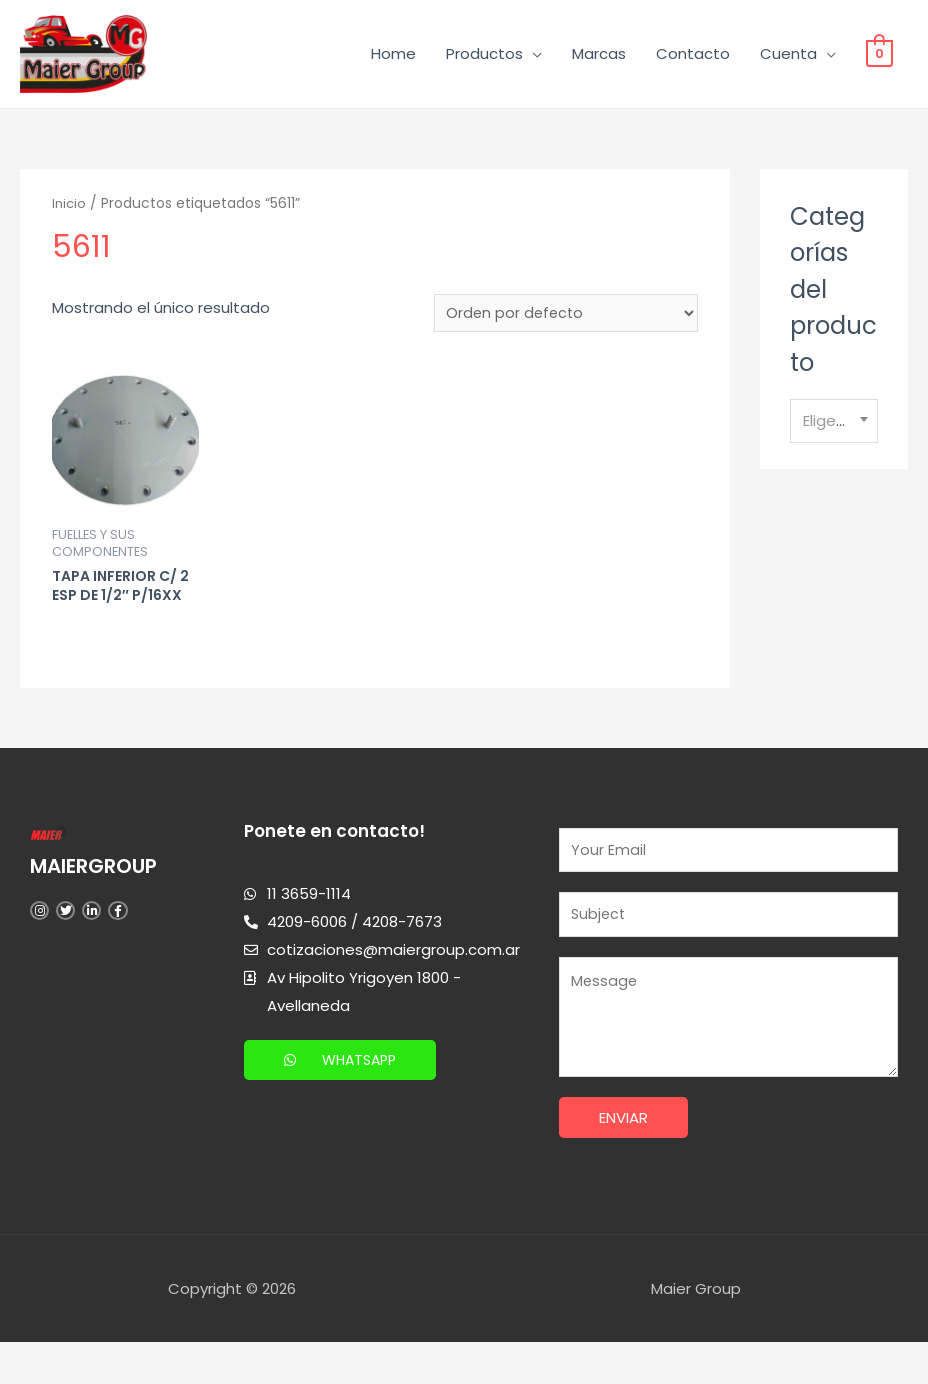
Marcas (599, 57)
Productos (484, 57)
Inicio (70, 212)
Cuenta (788, 57)
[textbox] (834, 429)
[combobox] (834, 429)
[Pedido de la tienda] (564, 322)
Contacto (693, 57)
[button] (344, 1094)
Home (393, 57)
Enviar (623, 1158)
